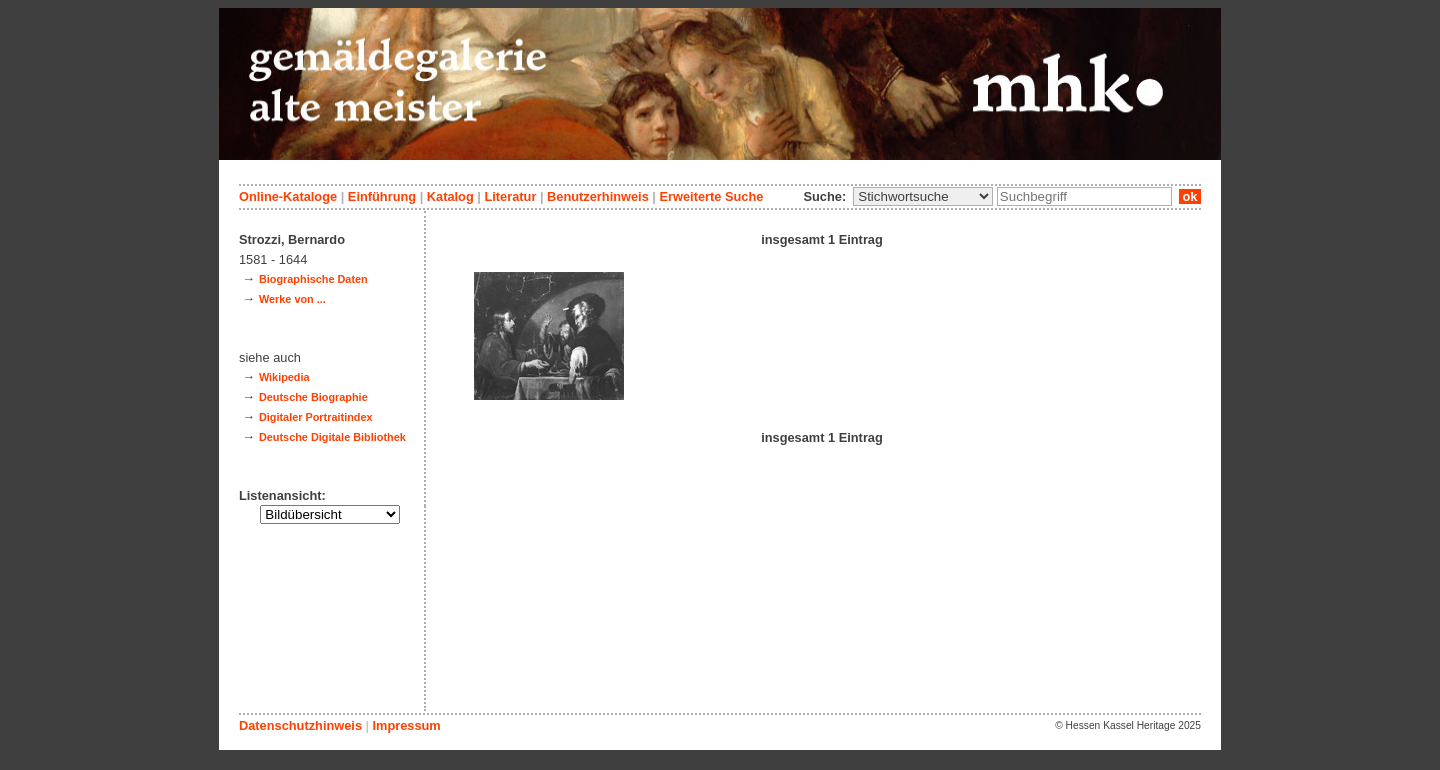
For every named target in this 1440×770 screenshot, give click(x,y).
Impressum (406, 725)
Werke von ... (292, 299)
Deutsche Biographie (313, 397)
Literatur (510, 196)
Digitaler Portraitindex (316, 417)
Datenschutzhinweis (300, 725)
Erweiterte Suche (711, 196)
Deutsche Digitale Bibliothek (332, 437)
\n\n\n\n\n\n (923, 196)
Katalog (450, 196)
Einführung (382, 196)
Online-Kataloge (288, 196)
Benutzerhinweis (598, 196)
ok (1190, 196)
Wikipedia (284, 377)
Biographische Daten (313, 279)
